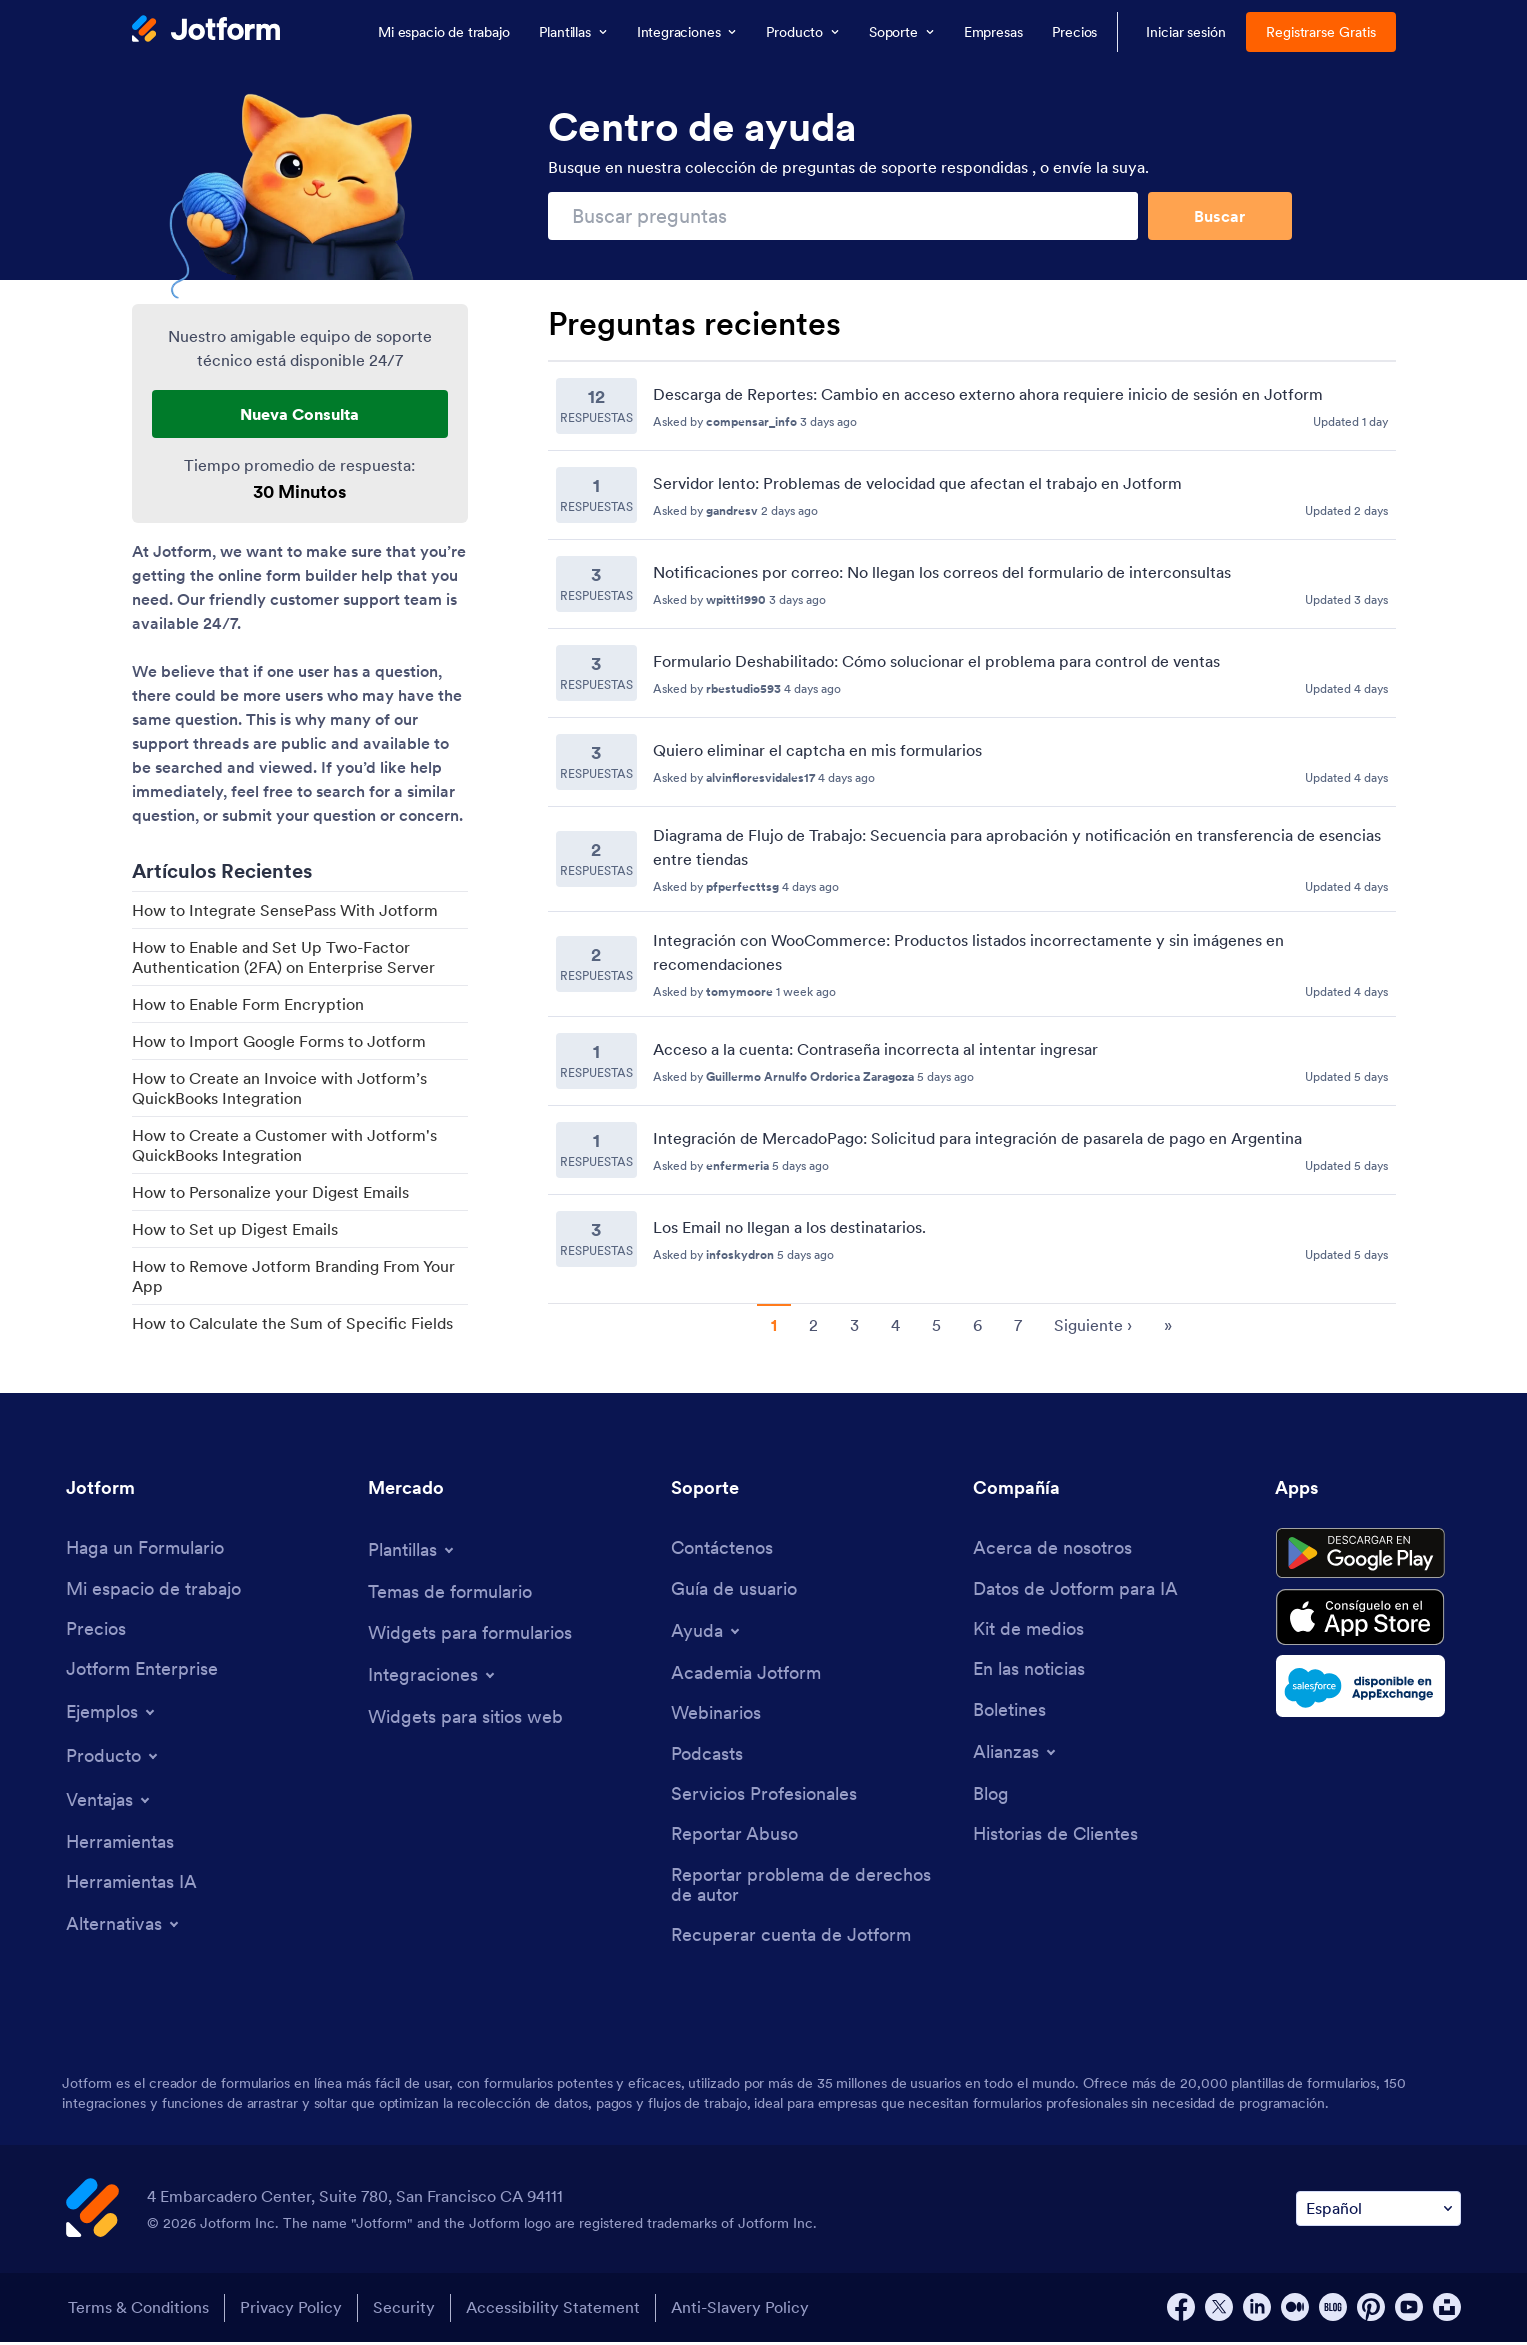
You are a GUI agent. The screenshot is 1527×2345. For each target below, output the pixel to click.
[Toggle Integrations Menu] (433, 1676)
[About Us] (1052, 1548)
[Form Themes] (450, 1592)
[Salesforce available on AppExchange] (1368, 1693)
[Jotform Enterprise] (142, 1671)
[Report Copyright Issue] (812, 1887)
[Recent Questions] (972, 822)
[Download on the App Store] (1368, 1623)
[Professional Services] (764, 1796)
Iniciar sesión (1186, 32)
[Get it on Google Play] (1368, 1556)
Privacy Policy (291, 2311)
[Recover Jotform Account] (791, 1939)
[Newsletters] (1009, 1711)
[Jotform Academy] (746, 1674)
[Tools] (120, 1843)
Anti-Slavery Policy (746, 2311)
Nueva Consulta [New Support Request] (299, 414)
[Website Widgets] (465, 1718)
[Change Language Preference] (1378, 2212)
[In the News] (1029, 1671)
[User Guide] (734, 1589)
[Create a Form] (145, 1548)
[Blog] (991, 1796)
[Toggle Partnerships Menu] (1016, 1754)
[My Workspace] (153, 1589)
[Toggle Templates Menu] (412, 1550)
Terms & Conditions (136, 2311)
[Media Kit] (1028, 1630)
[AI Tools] (131, 1884)
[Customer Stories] (1055, 1837)
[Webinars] (716, 1715)
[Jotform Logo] (206, 31)
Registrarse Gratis (1321, 32)
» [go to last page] (1168, 1325)
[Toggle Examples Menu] (112, 1713)
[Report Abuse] (734, 1837)
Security (406, 2311)
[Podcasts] (707, 1755)
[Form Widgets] (470, 1633)
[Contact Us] (722, 1548)
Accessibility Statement (557, 2311)
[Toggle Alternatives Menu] (124, 1927)
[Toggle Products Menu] (113, 1757)
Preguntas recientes (694, 324)
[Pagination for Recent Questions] (972, 1323)
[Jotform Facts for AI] (1075, 1589)
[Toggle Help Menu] (707, 1632)
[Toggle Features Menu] (109, 1801)
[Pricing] (96, 1630)
